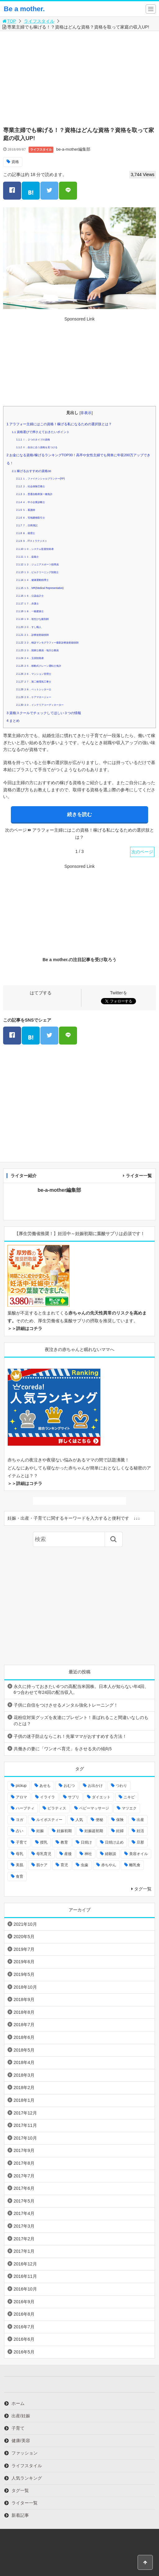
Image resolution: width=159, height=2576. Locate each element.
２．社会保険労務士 (30, 486)
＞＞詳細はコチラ (24, 1328)
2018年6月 (24, 2037)
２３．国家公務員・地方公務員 (37, 650)
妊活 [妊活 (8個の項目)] (140, 1831)
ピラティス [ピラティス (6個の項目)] (57, 1808)
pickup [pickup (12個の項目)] (21, 1785)
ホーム (18, 2403)
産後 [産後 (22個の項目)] (68, 1854)
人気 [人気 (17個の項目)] (79, 1820)
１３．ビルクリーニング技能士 (37, 572)
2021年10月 (25, 1924)
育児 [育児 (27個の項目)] (64, 1865)
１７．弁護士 (27, 603)
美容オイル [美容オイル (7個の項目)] (138, 1854)
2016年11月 (25, 2276)
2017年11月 (25, 2125)
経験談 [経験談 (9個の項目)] (110, 1854)
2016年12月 (25, 2263)
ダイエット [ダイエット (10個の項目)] (101, 1797)
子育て (18, 2428)
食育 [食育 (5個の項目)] (19, 1876)
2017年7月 (24, 2175)
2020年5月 (24, 1936)
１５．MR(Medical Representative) (39, 588)
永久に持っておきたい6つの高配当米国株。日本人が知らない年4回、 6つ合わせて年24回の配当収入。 (81, 1689)
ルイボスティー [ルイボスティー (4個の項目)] (49, 1820)
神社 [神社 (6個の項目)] (88, 1854)
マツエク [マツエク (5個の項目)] (129, 1808)
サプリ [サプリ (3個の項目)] (73, 1797)
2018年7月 (24, 2024)
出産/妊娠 (20, 2415)
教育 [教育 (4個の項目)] (64, 1842)
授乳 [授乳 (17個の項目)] (44, 1842)
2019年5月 (24, 1974)
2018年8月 (24, 2012)
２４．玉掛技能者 (30, 658)
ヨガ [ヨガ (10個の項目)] (19, 1820)
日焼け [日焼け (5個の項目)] (86, 1842)
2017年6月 (24, 2188)
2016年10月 (25, 2289)
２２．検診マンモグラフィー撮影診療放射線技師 (47, 642)
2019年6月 (24, 1961)
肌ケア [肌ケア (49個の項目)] (42, 1865)
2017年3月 (24, 2226)
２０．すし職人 (28, 627)
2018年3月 (24, 2075)
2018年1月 (24, 2100)
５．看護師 (25, 510)
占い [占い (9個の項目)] (19, 1831)
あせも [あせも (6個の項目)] (45, 1785)
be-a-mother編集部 (73, 149)
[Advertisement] (81, 77)
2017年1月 (24, 2251)
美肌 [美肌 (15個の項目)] (19, 1865)
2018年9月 (24, 1999)
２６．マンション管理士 (33, 674)
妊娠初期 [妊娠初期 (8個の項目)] (64, 1831)
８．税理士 (25, 533)
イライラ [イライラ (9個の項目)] (47, 1797)
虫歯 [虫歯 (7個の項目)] (84, 1865)
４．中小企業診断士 (30, 502)
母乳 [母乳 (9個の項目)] (19, 1854)
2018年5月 (24, 2050)
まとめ (13, 720)
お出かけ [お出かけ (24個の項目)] (95, 1785)
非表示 (86, 413)
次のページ (142, 851)
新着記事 (20, 2515)
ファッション (24, 2452)
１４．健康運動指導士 (32, 580)
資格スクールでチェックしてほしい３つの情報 (44, 713)
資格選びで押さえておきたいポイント (41, 432)
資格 (15, 162)
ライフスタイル (39, 21)
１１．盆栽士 (27, 556)
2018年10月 (25, 1987)
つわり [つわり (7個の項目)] (121, 1785)
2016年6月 (24, 2339)
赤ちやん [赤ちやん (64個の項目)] (108, 1865)
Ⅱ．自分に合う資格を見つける (36, 447)
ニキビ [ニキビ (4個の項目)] (129, 1797)
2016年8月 (24, 2314)
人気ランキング (26, 2478)
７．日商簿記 (26, 525)
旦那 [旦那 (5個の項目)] (140, 1842)
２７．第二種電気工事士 (33, 681)
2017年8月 (24, 2163)
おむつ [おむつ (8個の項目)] (69, 1785)
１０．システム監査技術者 (35, 549)
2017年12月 (25, 2112)
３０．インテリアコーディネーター (40, 705)
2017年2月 (24, 2238)
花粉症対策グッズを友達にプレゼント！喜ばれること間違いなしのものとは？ (81, 1720)
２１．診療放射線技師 (32, 635)
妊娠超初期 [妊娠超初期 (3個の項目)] (93, 1831)
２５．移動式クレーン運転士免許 (38, 666)
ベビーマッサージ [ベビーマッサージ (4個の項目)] (94, 1808)
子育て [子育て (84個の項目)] (21, 1842)
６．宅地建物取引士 (30, 517)
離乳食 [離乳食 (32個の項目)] (134, 1865)
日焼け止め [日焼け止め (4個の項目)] (114, 1842)
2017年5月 (24, 2200)
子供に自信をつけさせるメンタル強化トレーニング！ (66, 1705)
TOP (9, 21)
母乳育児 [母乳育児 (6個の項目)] (43, 1854)
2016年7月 (24, 2326)
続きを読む (79, 814)
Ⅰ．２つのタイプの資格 (33, 439)
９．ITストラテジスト (31, 541)
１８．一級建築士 (30, 611)
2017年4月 (24, 2213)
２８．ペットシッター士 (33, 689)
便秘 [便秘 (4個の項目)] (99, 1820)
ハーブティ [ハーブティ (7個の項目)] (25, 1808)
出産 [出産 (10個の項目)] (140, 1820)
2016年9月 (24, 2301)
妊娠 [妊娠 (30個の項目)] (40, 1831)
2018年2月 (24, 2087)
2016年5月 (24, 2351)
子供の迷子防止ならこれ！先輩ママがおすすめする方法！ (70, 1736)
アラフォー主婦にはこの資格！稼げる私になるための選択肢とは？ (59, 424)
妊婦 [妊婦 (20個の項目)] (120, 1831)
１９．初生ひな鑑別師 (32, 619)
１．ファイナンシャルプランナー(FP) (40, 478)
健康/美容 (20, 2440)
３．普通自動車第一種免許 (34, 494)
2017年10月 (25, 2138)
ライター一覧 (139, 1175)
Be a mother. (24, 9)
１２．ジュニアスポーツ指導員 (37, 564)
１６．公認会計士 (30, 595)
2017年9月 (24, 2150)
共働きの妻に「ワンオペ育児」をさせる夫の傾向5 (63, 1748)
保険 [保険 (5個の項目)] (120, 1820)
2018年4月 (24, 2062)
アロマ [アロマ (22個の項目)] (21, 1797)
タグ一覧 (143, 1888)
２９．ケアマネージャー (33, 697)
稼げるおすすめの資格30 (31, 471)
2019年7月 (24, 1949)
